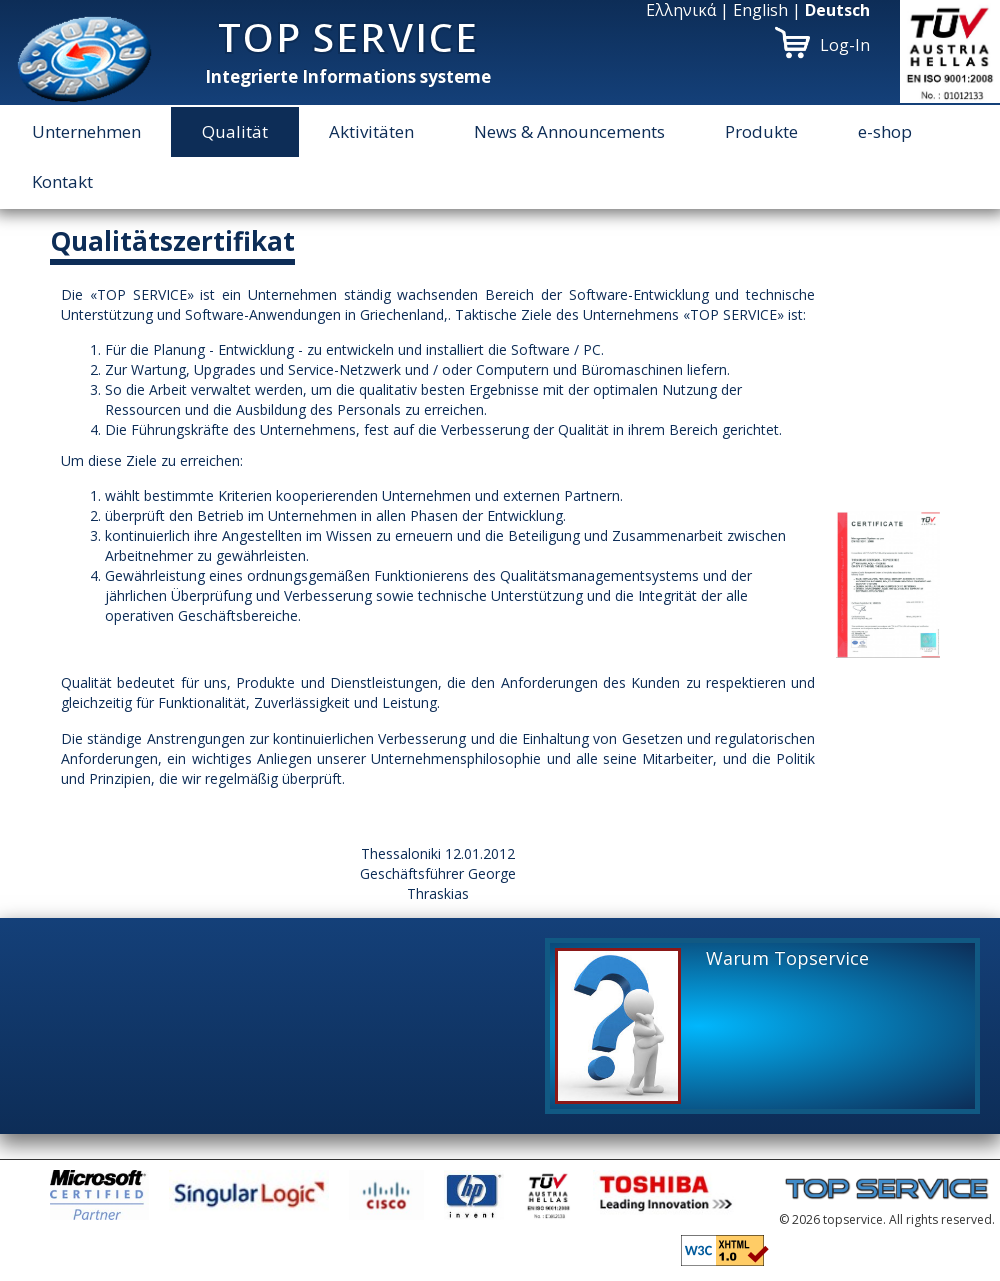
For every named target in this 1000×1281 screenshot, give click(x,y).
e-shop (885, 131)
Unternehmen (86, 131)
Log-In (845, 45)
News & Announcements (569, 131)
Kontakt (62, 181)
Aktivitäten (371, 131)
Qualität (235, 131)
